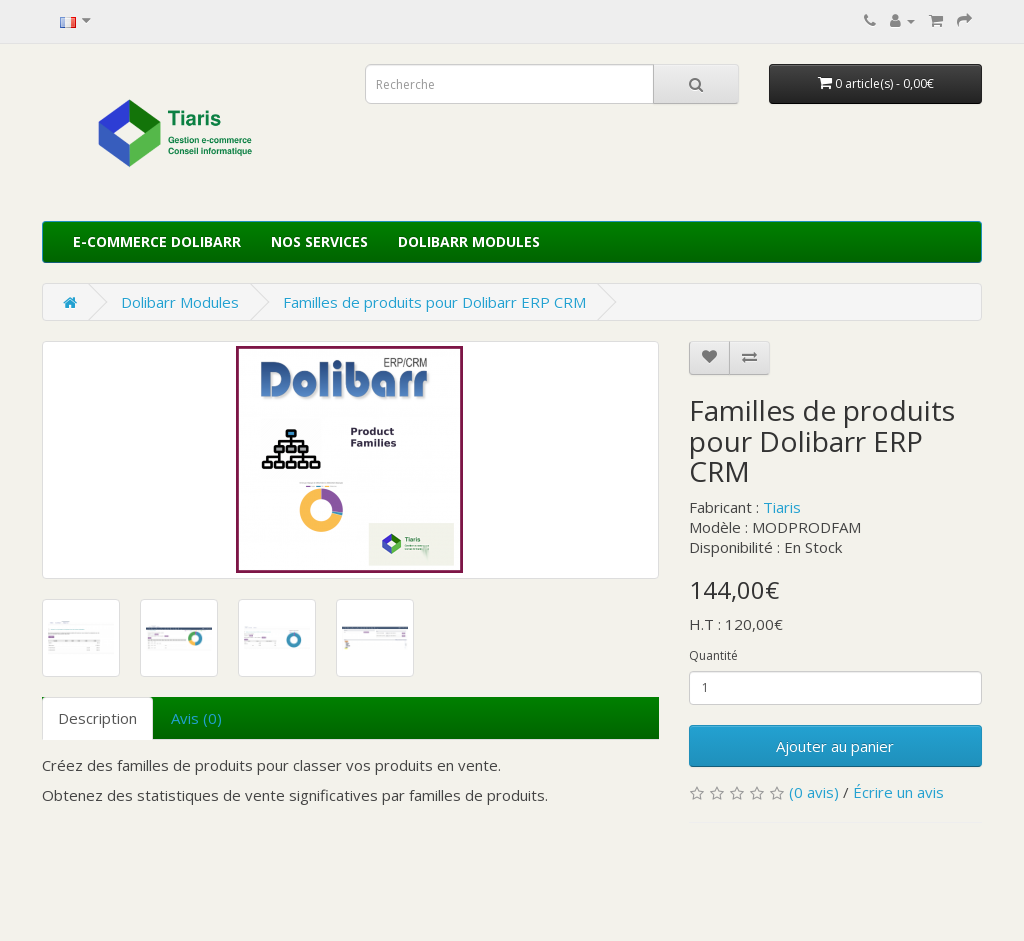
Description (97, 718)
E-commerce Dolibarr (157, 241)
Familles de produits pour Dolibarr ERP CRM (434, 302)
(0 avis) (814, 792)
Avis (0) (196, 718)
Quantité (713, 655)
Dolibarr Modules (469, 241)
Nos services (319, 241)
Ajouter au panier (835, 746)
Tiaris (782, 507)
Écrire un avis (898, 792)
